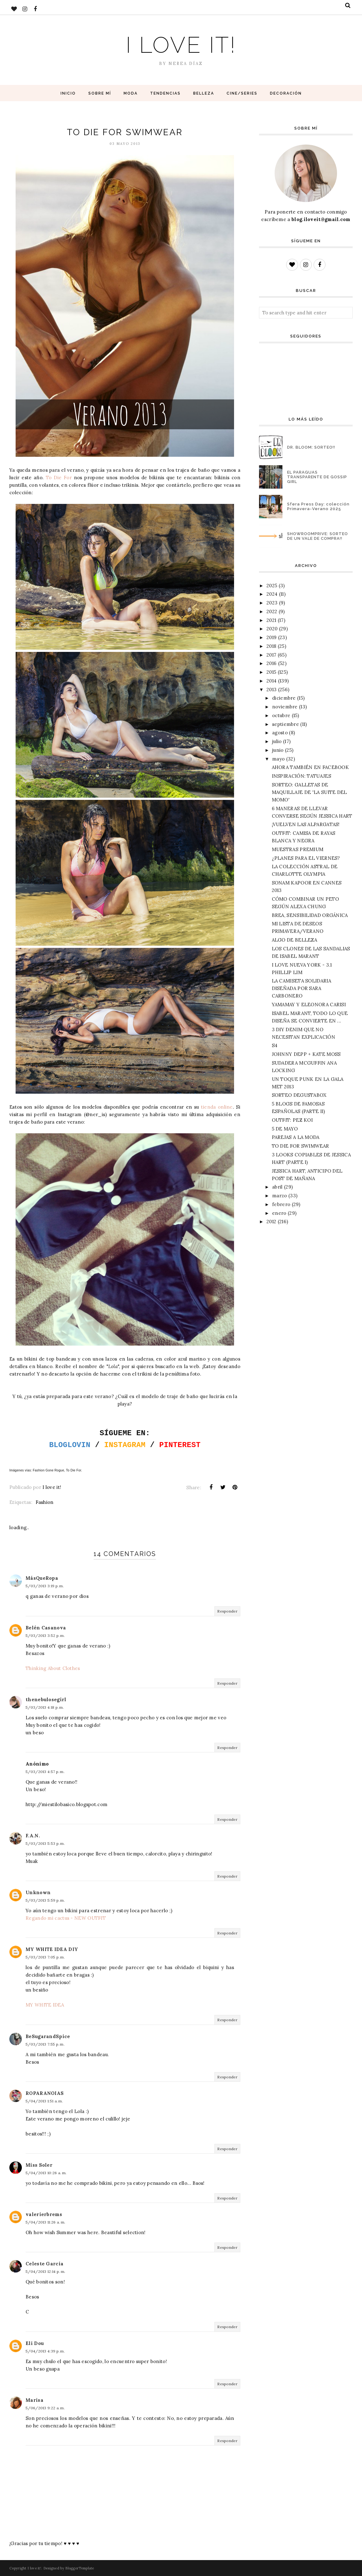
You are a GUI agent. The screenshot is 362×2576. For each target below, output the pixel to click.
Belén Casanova (46, 1628)
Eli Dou (35, 2343)
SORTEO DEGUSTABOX (299, 1095)
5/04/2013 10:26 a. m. (46, 2172)
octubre (281, 715)
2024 (272, 594)
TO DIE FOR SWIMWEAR (300, 1146)
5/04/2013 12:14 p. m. (45, 2271)
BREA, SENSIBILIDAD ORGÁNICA (310, 915)
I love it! (181, 45)
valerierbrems (44, 2214)
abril (277, 1187)
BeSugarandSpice (48, 2036)
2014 (271, 681)
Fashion (44, 1502)
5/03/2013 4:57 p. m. (45, 1771)
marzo (279, 1196)
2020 (272, 629)
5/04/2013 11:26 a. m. (45, 2222)
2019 (271, 637)
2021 (271, 620)
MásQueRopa (42, 1578)
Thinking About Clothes (53, 1668)
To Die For (59, 477)
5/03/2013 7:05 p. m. (45, 1957)
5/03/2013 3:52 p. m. (45, 1635)
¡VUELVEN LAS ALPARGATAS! (306, 824)
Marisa (34, 2400)
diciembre (284, 698)
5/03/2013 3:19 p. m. (45, 1586)
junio (278, 750)
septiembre (285, 724)
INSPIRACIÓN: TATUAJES (301, 776)
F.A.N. (33, 1836)
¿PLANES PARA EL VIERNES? (306, 858)
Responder (227, 1611)
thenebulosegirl (46, 1699)
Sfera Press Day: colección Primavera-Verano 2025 (318, 506)
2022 (272, 611)
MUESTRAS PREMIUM (298, 849)
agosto (280, 733)
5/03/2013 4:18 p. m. (45, 1707)
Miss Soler (39, 2165)
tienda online (217, 1107)
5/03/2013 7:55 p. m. (45, 2044)
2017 (271, 655)
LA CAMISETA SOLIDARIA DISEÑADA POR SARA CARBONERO (301, 988)
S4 (275, 1045)
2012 (271, 1221)
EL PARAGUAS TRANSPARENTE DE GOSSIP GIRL (317, 477)
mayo (278, 759)
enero (279, 1213)
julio (277, 741)
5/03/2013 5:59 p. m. (45, 1900)
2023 (272, 603)
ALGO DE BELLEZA (294, 940)
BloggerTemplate (79, 2568)
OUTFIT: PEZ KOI (292, 1120)
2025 (272, 586)
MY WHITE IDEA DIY (52, 1949)
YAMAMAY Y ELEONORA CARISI (309, 1004)
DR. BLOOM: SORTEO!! (311, 447)
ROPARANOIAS (45, 2093)
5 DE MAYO (285, 1129)
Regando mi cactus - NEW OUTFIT (66, 1918)
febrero (281, 1204)
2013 (271, 689)
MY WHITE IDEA (45, 2005)
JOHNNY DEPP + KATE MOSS (306, 1054)
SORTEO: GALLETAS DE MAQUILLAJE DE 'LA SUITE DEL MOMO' (309, 792)
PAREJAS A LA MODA (296, 1137)
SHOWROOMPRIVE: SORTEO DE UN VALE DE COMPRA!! (317, 536)
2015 (271, 672)
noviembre (285, 707)
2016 (271, 663)
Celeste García (44, 2264)
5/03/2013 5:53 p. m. (45, 1843)
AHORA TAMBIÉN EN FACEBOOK (310, 767)
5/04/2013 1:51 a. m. (44, 2101)
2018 (271, 646)
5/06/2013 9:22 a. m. (45, 2408)
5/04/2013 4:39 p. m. (45, 2351)
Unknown (38, 1892)
